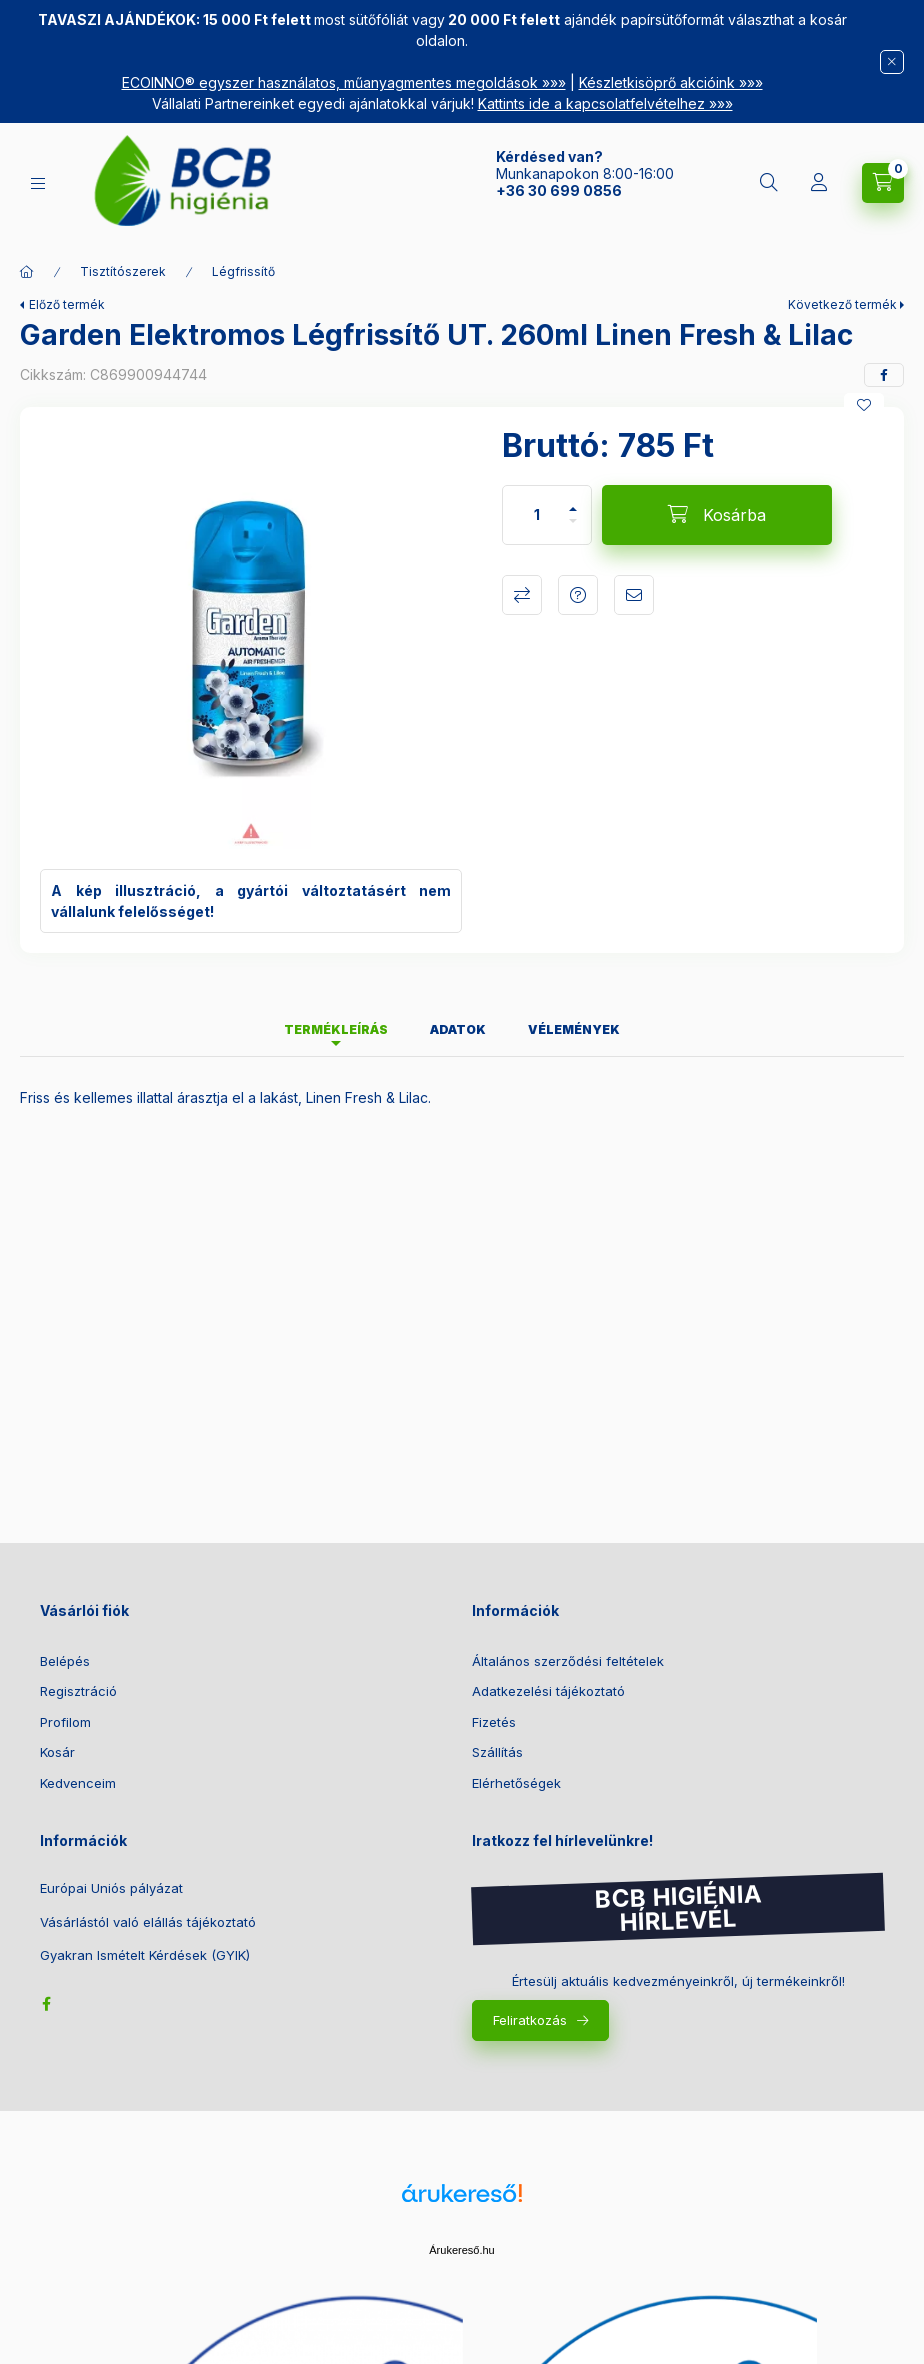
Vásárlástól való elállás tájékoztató (148, 1922)
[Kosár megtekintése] (883, 183)
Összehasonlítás (522, 595)
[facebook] (884, 375)
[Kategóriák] (38, 183)
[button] (251, 638)
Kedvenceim (78, 1783)
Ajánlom (634, 595)
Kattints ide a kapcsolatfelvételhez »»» (605, 103)
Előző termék (67, 304)
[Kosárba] (717, 515)
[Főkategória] (27, 272)
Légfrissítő (243, 271)
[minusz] (573, 529)
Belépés (65, 1661)
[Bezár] (892, 62)
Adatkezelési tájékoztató (548, 1691)
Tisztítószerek (123, 271)
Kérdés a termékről (578, 595)
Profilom (65, 1722)
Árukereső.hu (461, 2250)
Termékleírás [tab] (336, 1029)
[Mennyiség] (537, 515)
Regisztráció (78, 1691)
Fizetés (494, 1722)
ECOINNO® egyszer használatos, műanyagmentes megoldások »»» (344, 82)
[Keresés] (769, 183)
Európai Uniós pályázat (111, 1888)
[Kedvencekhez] (864, 405)
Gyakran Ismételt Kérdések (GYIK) (145, 1955)
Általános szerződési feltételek (568, 1661)
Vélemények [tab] (574, 1029)
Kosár (57, 1752)
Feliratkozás (530, 2020)
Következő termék (842, 304)
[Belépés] (819, 183)
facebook (46, 2004)
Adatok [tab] (458, 1029)
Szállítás (497, 1752)
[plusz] (573, 500)
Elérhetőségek (516, 1783)
